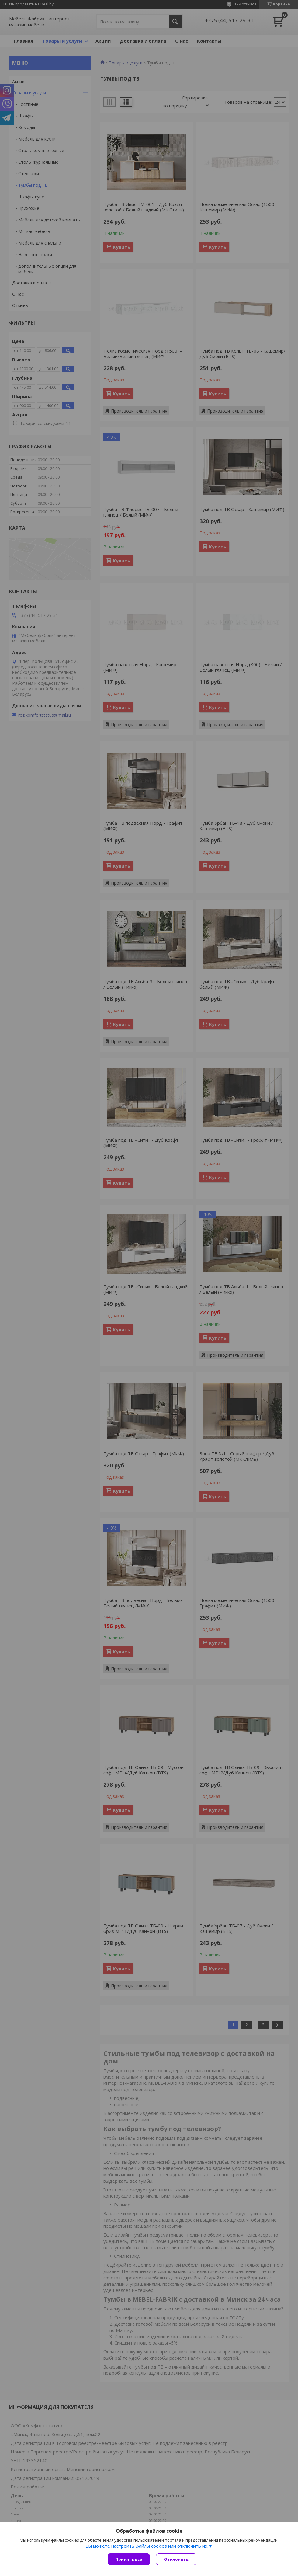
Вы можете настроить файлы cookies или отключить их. (146, 2546)
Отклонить (176, 2559)
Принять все (129, 2559)
